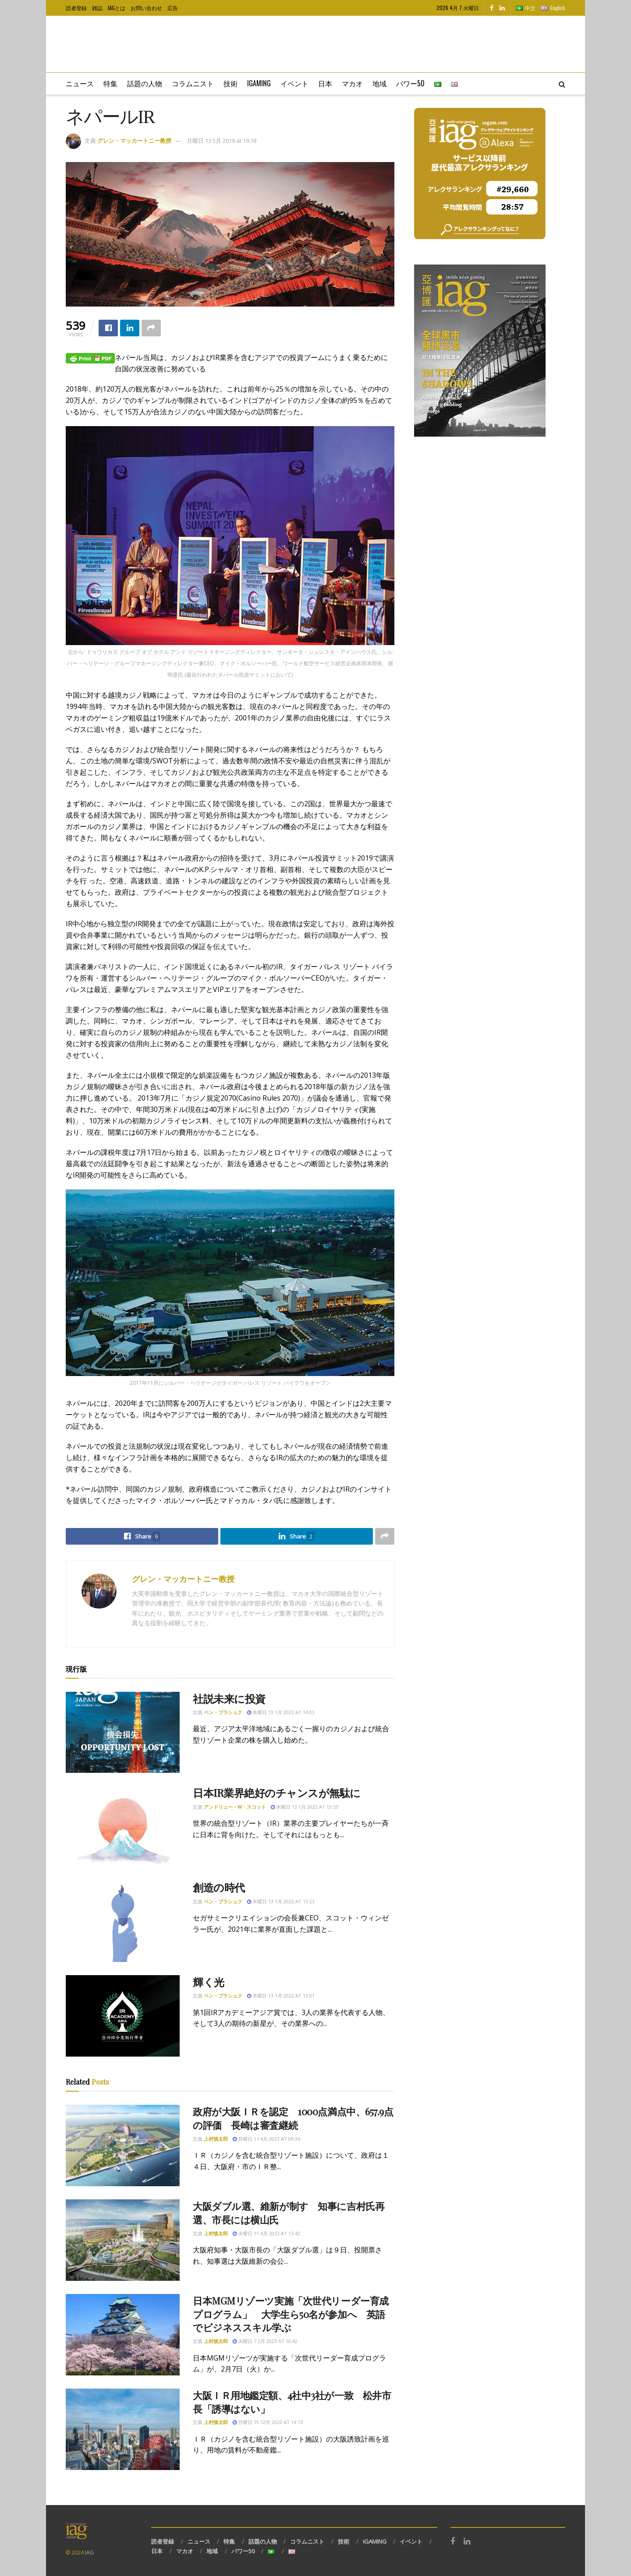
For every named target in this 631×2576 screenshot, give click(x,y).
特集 (110, 83)
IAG (89, 2552)
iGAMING (374, 2541)
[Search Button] (562, 84)
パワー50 (410, 83)
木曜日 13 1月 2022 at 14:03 (281, 1712)
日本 (325, 83)
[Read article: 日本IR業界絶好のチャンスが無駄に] (123, 1826)
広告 (172, 7)
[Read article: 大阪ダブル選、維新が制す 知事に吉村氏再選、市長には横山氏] (123, 2240)
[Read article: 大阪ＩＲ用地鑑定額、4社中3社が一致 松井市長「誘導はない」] (123, 2429)
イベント (294, 83)
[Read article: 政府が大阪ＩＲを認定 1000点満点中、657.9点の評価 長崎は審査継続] (123, 2145)
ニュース (80, 83)
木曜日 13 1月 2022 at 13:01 (281, 1995)
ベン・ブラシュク (223, 1712)
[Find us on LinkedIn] (502, 8)
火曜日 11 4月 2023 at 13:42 (266, 2233)
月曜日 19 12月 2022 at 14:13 (268, 2422)
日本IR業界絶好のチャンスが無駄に (277, 1793)
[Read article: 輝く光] (123, 2016)
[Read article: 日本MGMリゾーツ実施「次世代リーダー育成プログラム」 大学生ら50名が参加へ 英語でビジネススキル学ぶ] (123, 2334)
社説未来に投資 (229, 1698)
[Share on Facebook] (108, 328)
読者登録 (76, 7)
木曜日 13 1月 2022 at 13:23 (281, 1901)
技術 (230, 83)
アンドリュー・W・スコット (235, 1806)
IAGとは (116, 7)
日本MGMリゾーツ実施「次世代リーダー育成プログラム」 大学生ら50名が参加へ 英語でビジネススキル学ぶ (291, 2314)
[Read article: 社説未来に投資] (123, 1732)
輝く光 (208, 1982)
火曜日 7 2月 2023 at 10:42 (265, 2341)
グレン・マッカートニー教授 (134, 141)
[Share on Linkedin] (129, 328)
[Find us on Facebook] (491, 8)
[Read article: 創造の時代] (123, 1921)
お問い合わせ (146, 7)
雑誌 (97, 7)
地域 (379, 83)
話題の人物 (144, 83)
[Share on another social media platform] (151, 328)
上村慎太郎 (216, 2138)
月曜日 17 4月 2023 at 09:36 (266, 2138)
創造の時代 (219, 1887)
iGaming (259, 83)
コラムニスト (193, 83)
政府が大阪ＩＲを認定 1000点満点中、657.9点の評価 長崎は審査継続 (293, 2118)
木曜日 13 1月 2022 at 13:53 (304, 1806)
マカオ (352, 83)
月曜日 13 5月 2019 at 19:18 (221, 141)
